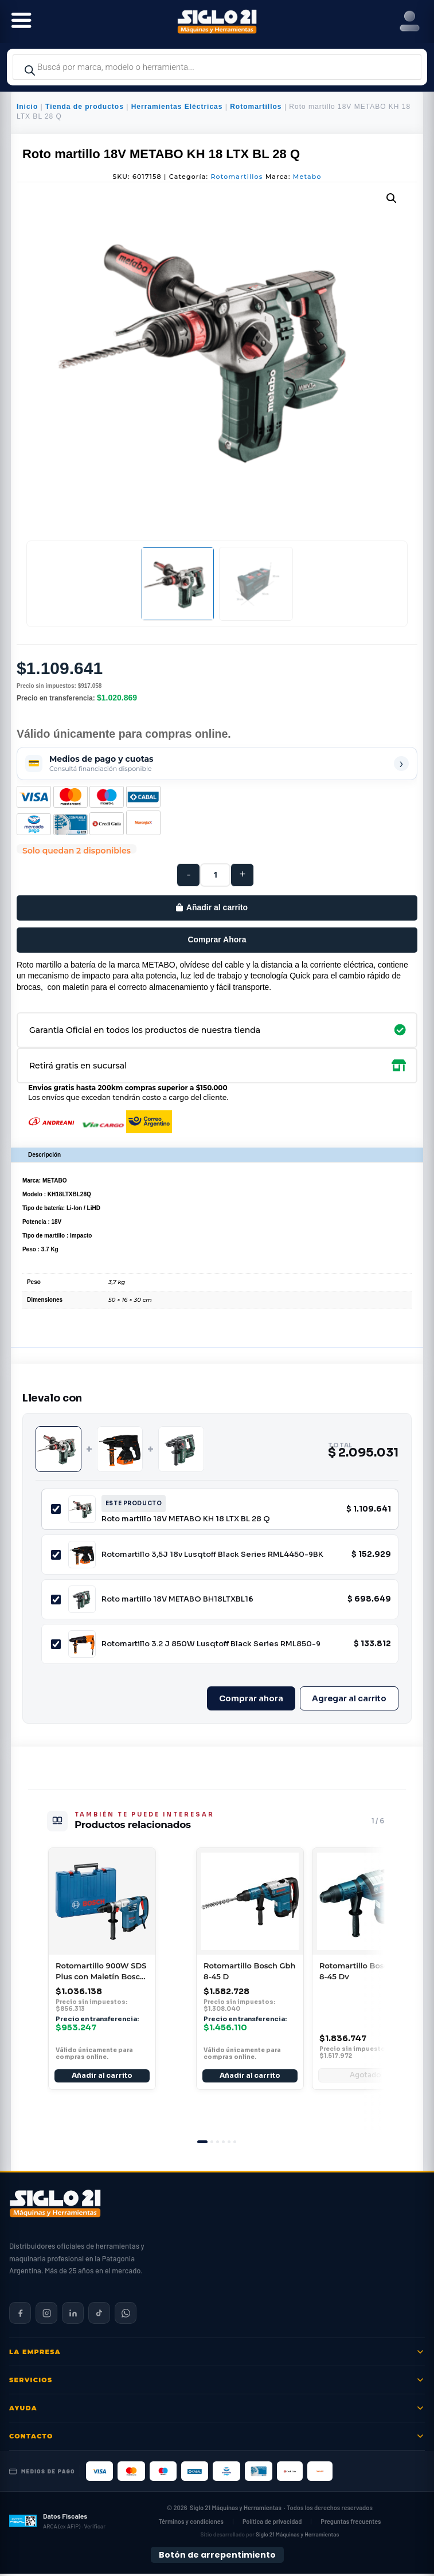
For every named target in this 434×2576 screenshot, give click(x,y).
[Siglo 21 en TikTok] (99, 2315)
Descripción (44, 1155)
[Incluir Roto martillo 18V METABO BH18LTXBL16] (56, 1599)
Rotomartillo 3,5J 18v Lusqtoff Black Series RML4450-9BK (212, 1554)
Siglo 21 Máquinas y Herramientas (235, 2510)
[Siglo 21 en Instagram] (46, 2315)
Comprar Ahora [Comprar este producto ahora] (216, 939)
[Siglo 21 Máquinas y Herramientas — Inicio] (55, 2206)
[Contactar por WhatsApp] (125, 2315)
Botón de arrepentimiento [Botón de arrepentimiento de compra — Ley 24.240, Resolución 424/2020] (217, 2556)
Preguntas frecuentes (350, 2523)
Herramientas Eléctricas (177, 107)
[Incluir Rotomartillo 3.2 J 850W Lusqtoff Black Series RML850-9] (56, 1644)
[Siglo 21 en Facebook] (20, 2315)
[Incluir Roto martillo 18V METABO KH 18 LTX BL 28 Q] (56, 1509)
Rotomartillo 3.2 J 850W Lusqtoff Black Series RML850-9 (210, 1644)
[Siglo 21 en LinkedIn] (73, 2315)
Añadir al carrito (217, 907)
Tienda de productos (84, 107)
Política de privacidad (272, 2523)
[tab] (202, 2144)
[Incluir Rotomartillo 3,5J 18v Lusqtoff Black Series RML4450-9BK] (56, 1555)
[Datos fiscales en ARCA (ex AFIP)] (57, 2522)
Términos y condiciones (191, 2523)
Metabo (307, 177)
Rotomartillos (255, 107)
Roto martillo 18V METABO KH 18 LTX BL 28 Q (185, 1519)
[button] (391, 198)
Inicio (27, 107)
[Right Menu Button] (410, 21)
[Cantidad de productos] (215, 875)
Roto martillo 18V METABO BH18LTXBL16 (177, 1599)
